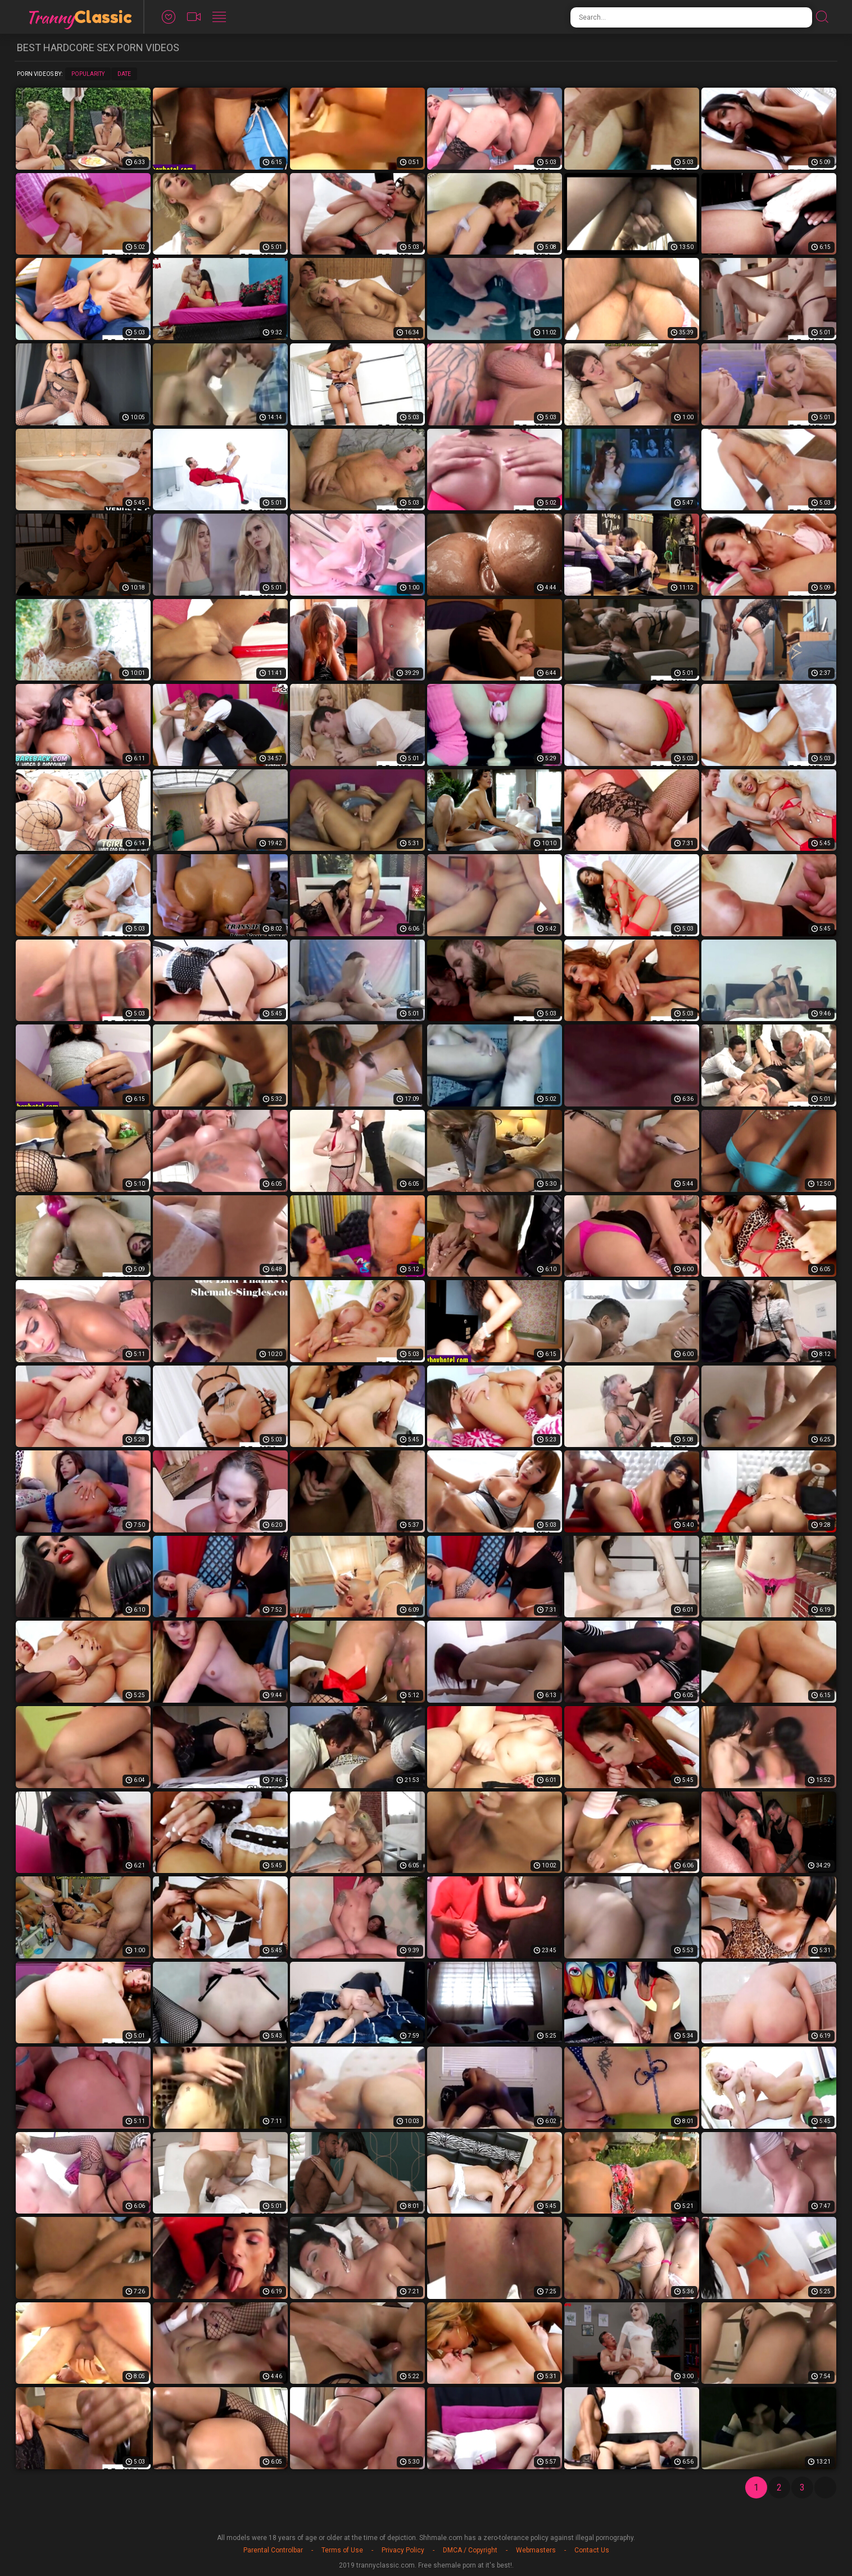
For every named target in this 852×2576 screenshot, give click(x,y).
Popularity (88, 74)
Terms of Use (342, 2550)
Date (124, 74)
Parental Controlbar (273, 2550)
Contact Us (591, 2550)
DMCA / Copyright (470, 2550)
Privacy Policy (403, 2550)
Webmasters (536, 2550)
